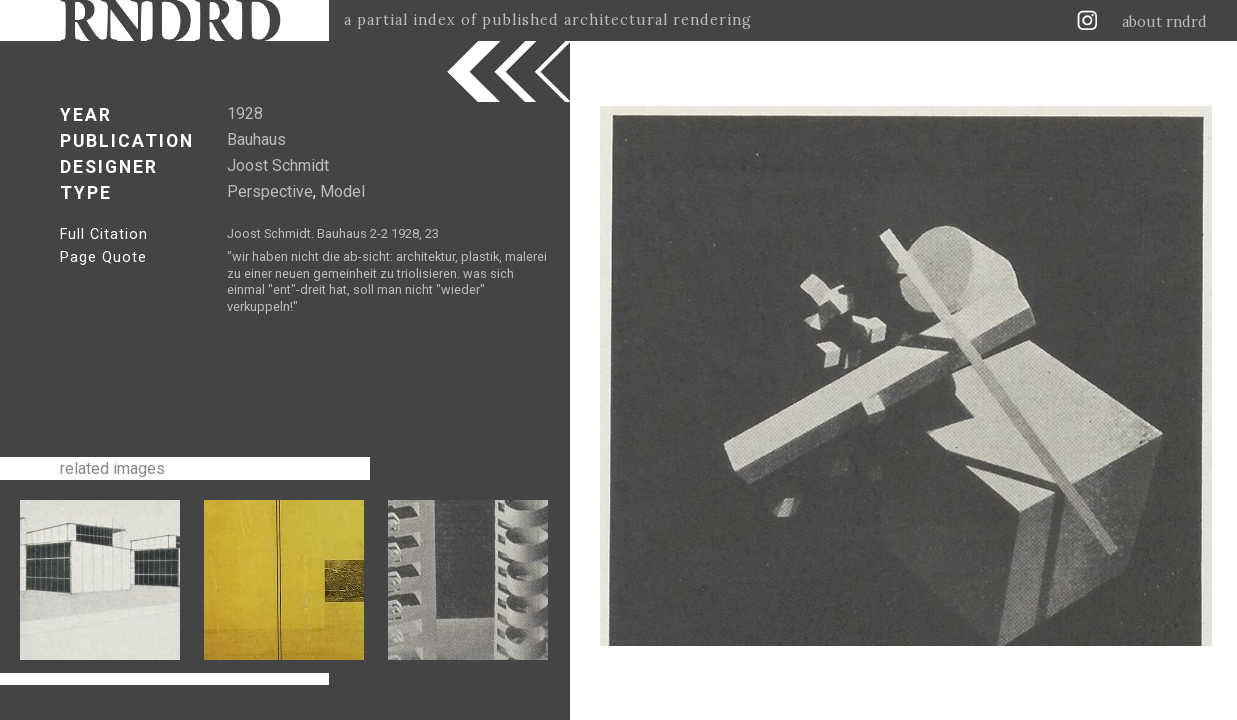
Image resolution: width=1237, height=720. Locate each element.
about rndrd (1164, 22)
